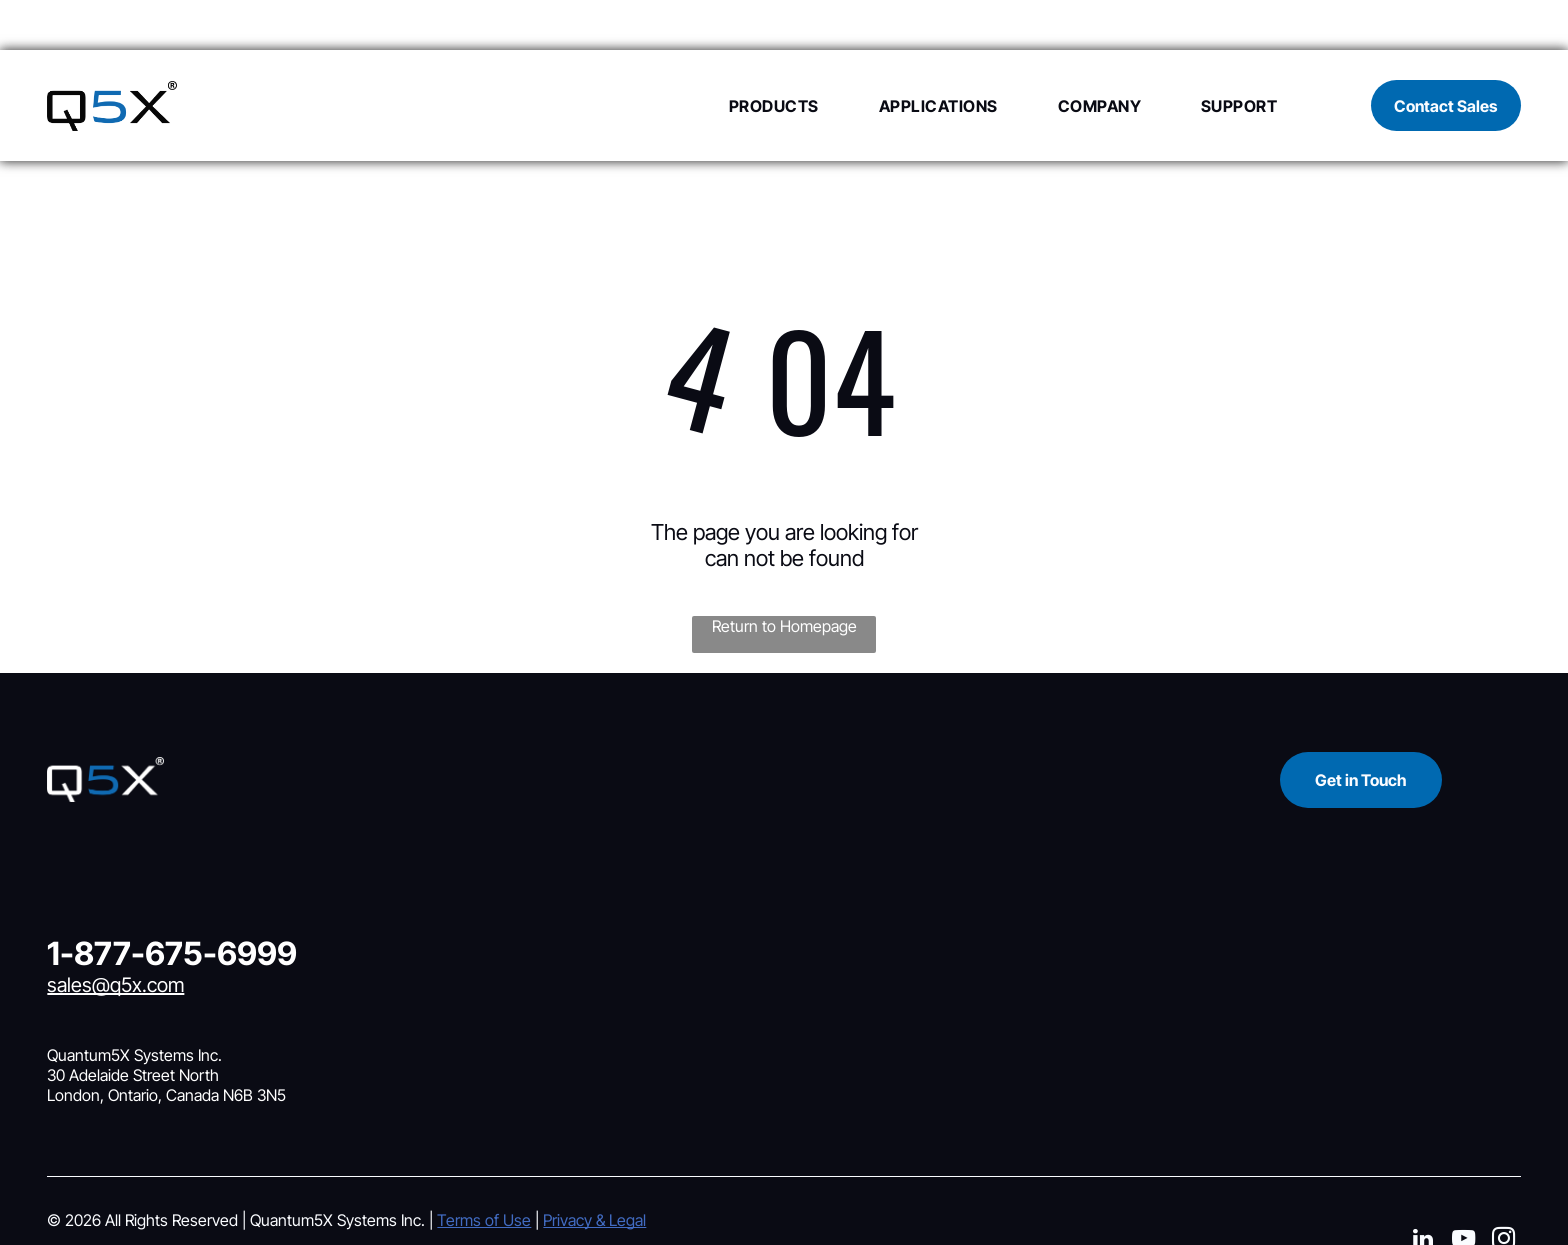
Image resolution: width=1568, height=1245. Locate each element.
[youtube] (1463, 1191)
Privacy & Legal (594, 1170)
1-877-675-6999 (172, 903)
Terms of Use (484, 1170)
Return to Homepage (784, 576)
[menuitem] (744, 55)
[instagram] (1503, 1191)
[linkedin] (1423, 1191)
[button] (744, 55)
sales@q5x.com (115, 935)
